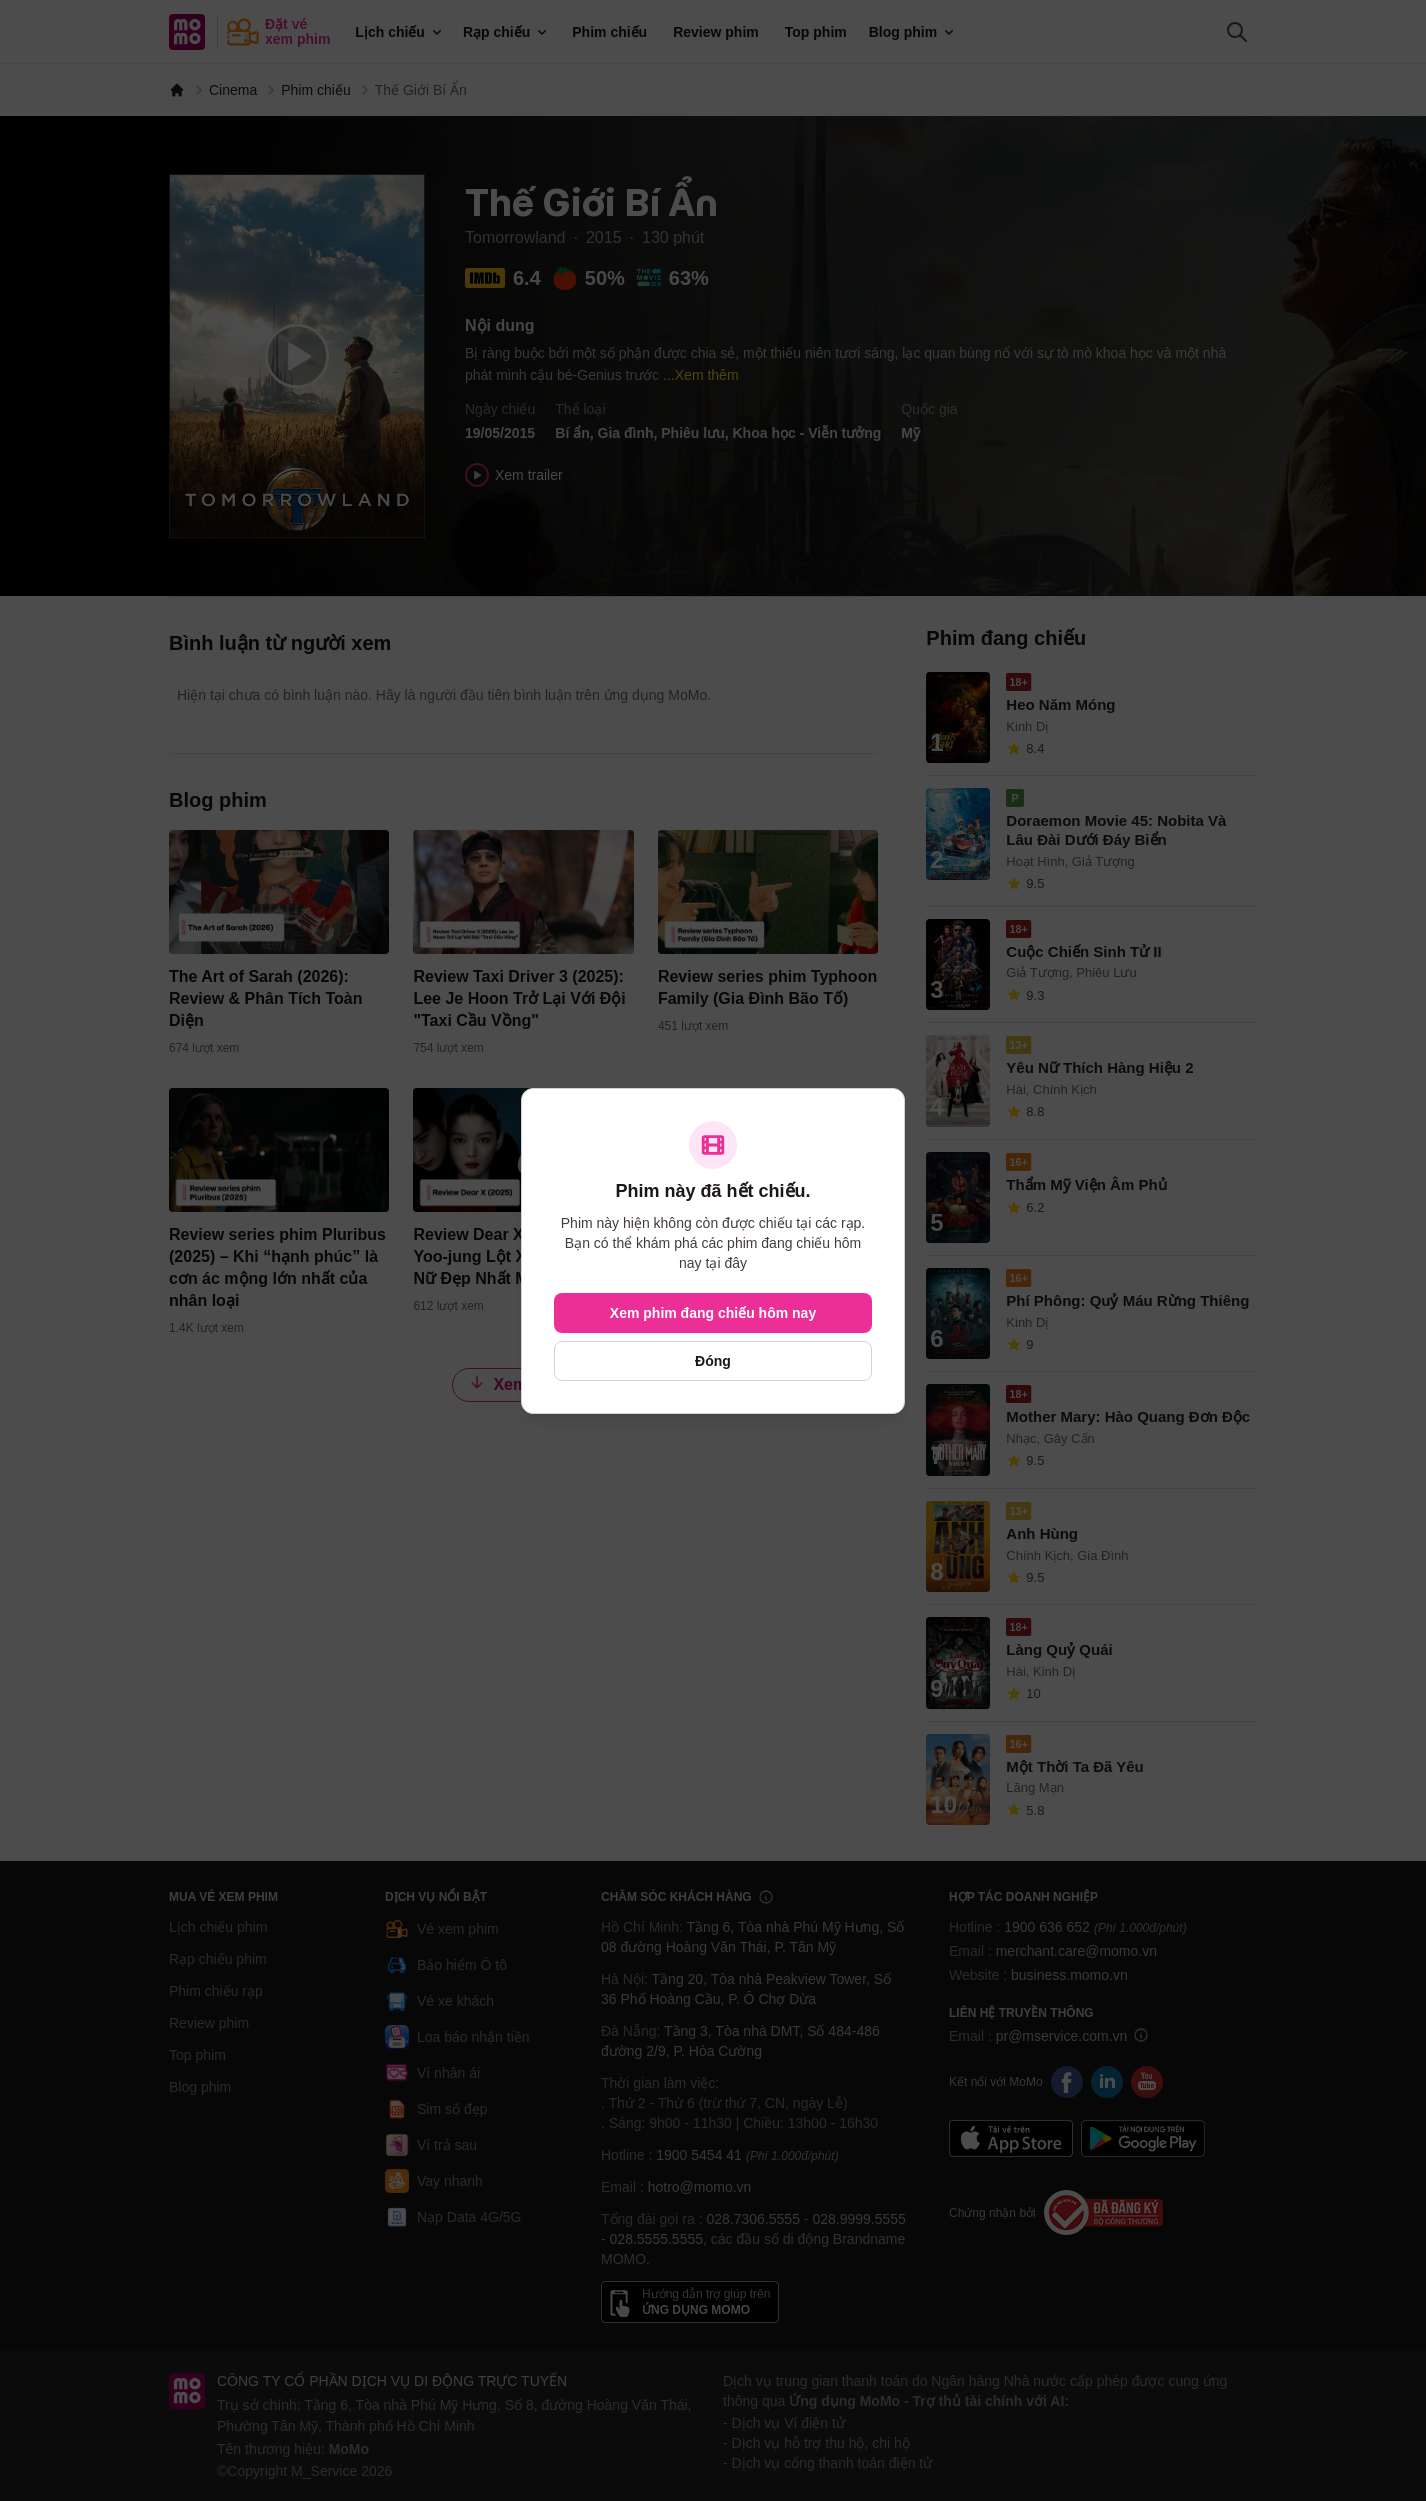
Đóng (713, 1361)
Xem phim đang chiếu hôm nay (713, 1313)
